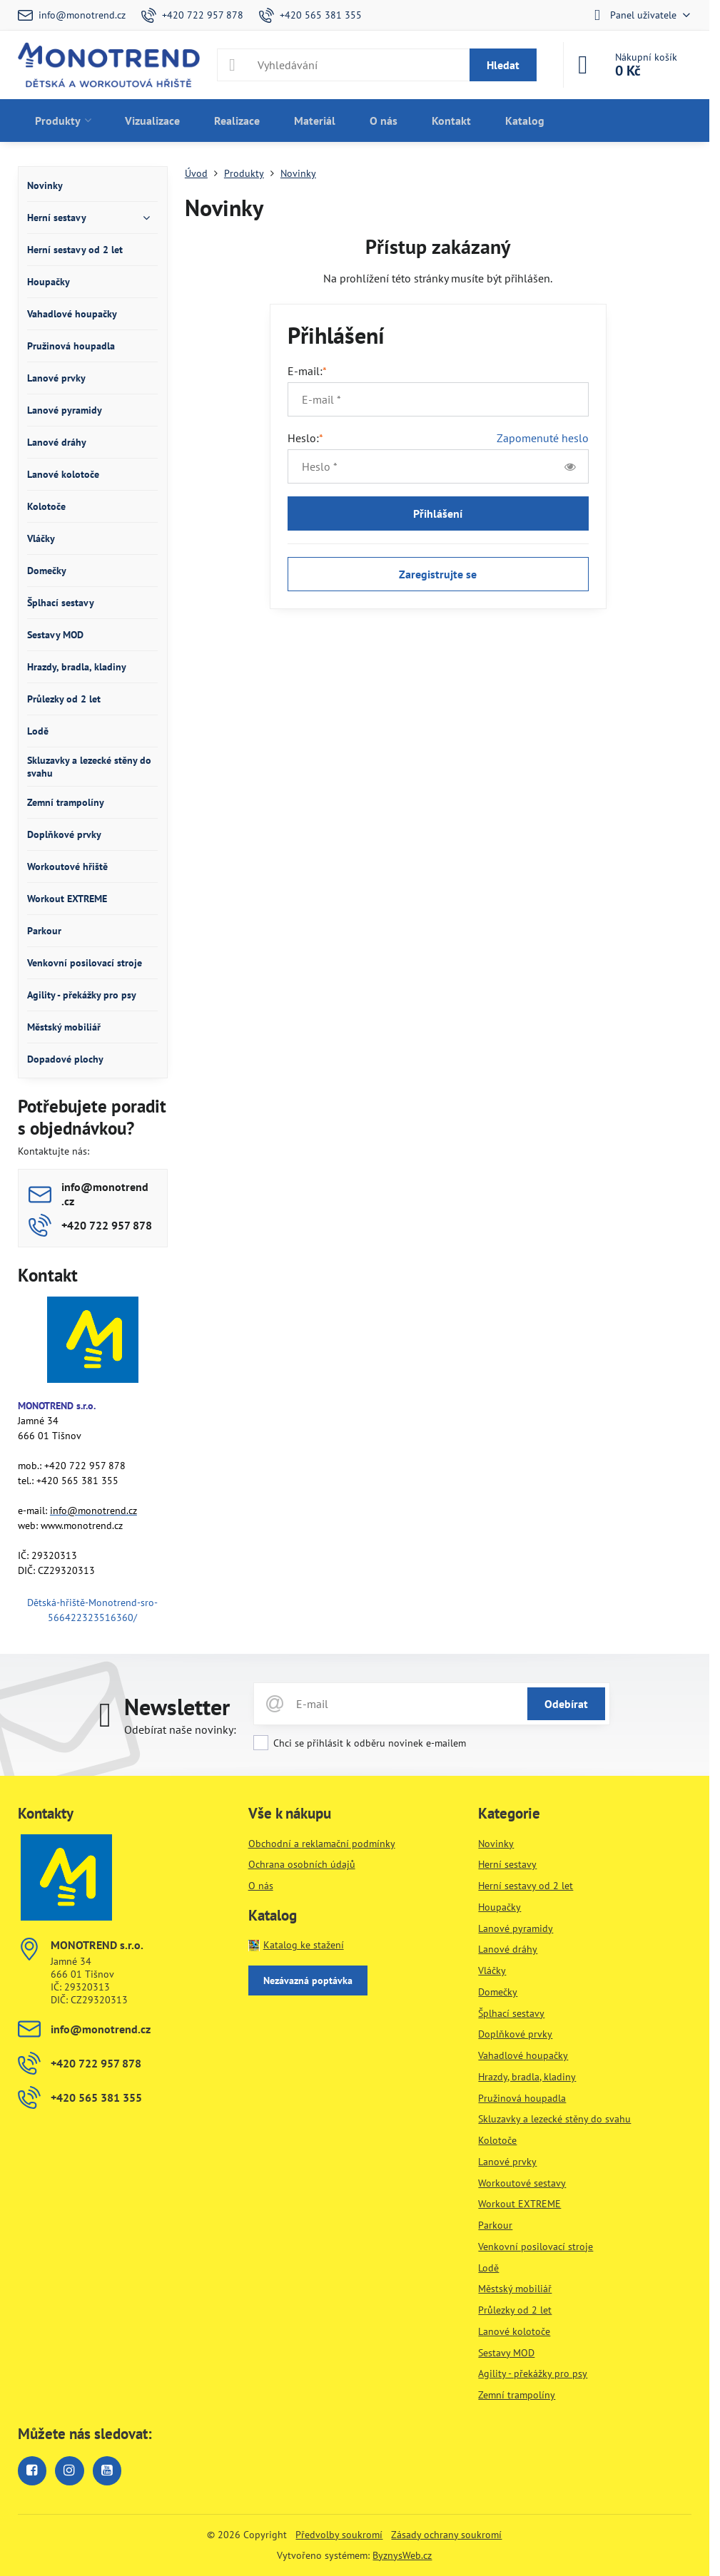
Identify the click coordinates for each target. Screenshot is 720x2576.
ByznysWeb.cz (402, 2555)
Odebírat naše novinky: (180, 1729)
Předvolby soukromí (338, 2534)
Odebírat (566, 1704)
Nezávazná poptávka (308, 1980)
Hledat (503, 65)
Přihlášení (437, 513)
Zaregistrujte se (438, 574)
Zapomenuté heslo (543, 438)
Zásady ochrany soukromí (446, 2534)
